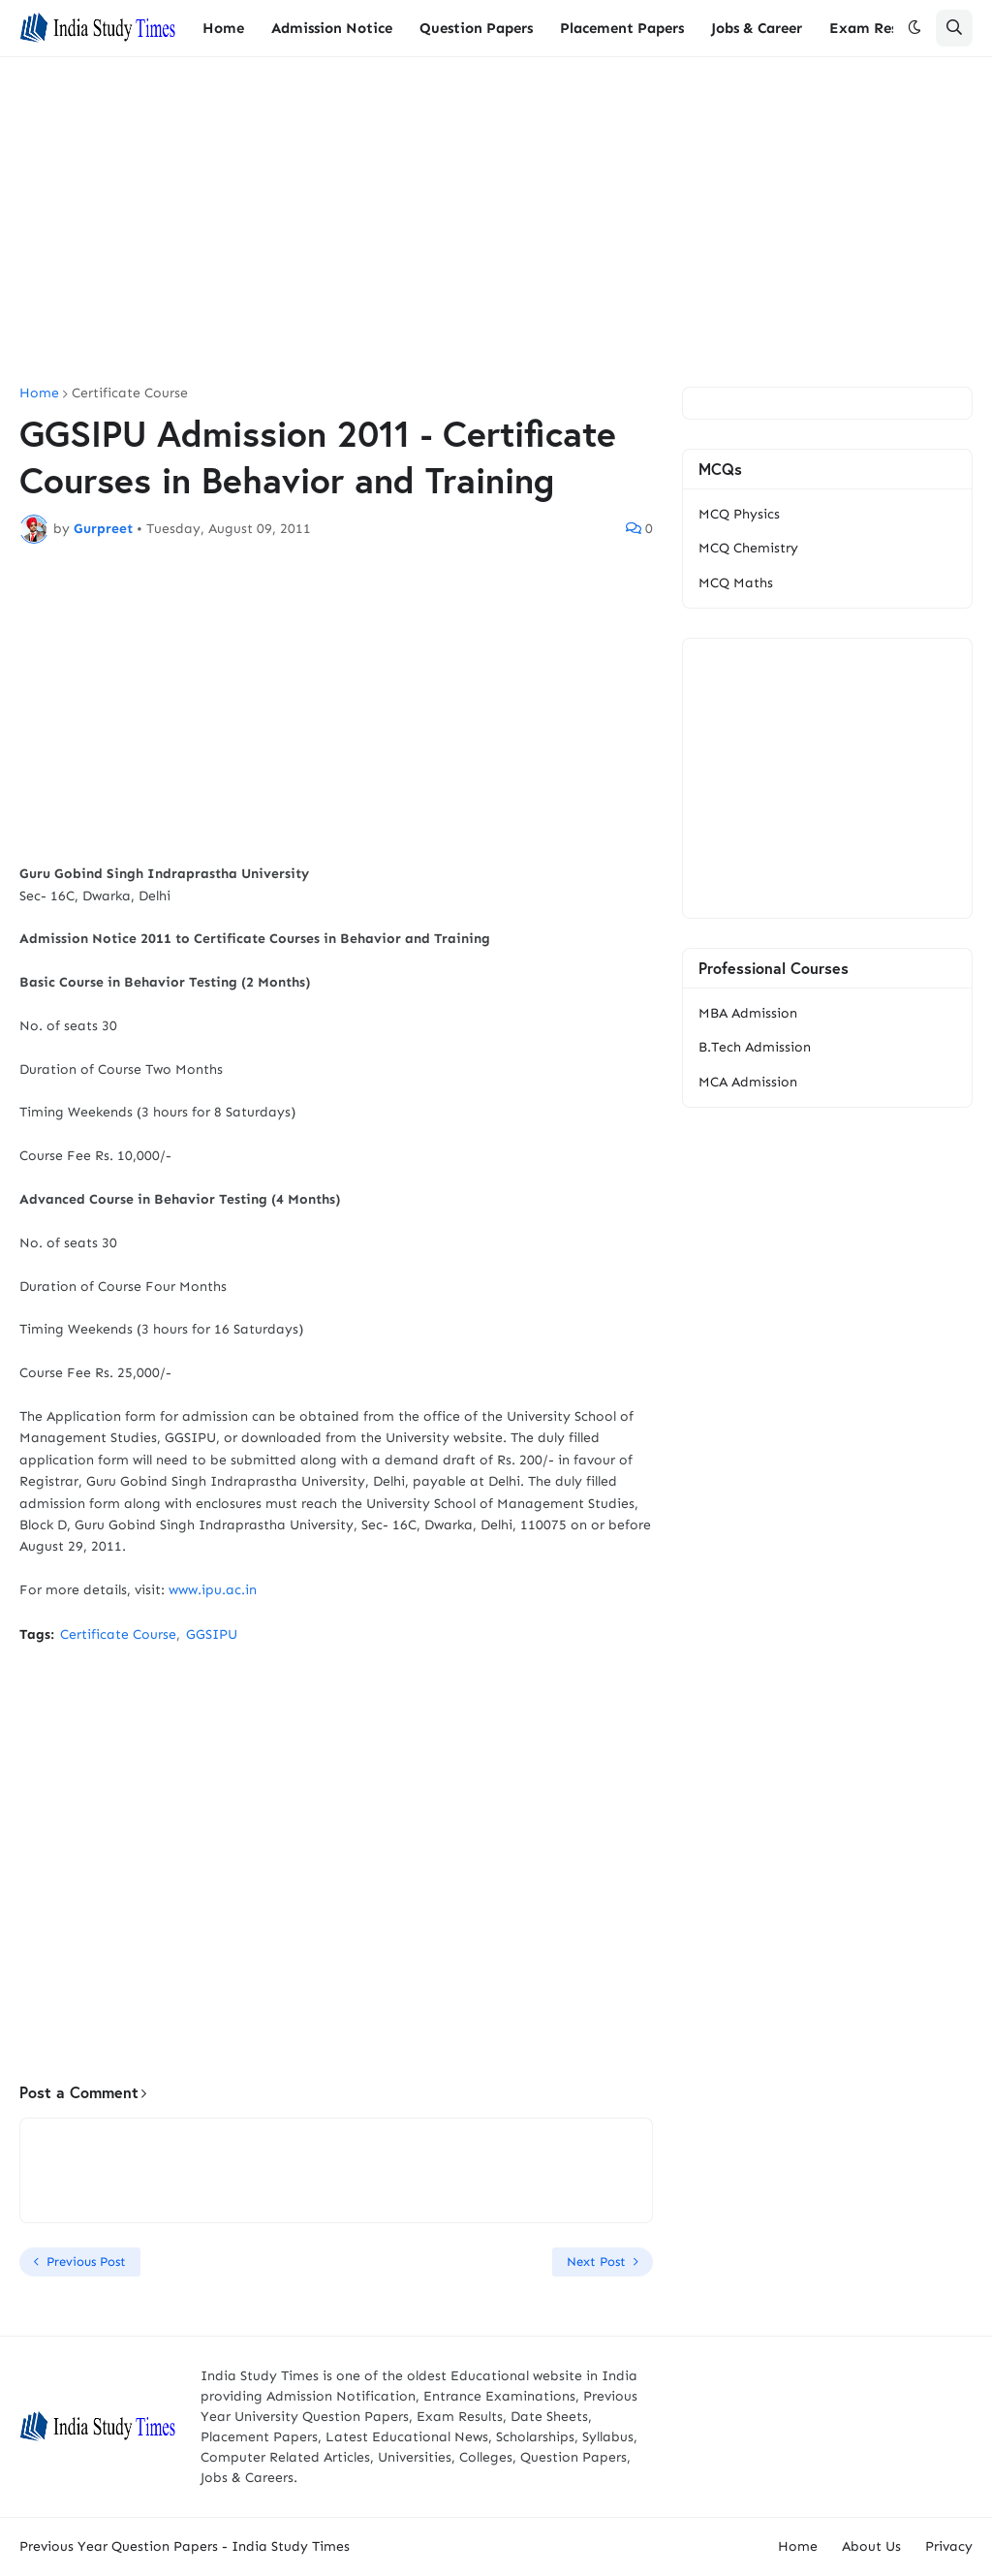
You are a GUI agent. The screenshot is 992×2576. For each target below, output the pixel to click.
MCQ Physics (739, 514)
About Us (871, 2546)
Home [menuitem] (223, 28)
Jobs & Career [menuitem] (756, 28)
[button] (914, 28)
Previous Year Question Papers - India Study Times (184, 2546)
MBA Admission (747, 1013)
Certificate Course (130, 393)
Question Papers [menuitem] (476, 28)
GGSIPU (211, 1634)
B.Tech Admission (754, 1047)
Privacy (949, 2546)
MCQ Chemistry (748, 548)
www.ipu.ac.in (213, 1590)
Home (39, 393)
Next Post (596, 2261)
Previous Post (86, 2261)
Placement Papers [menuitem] (622, 28)
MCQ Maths (735, 583)
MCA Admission (747, 1082)
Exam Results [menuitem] (875, 28)
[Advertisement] (496, 222)
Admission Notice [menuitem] (331, 28)
